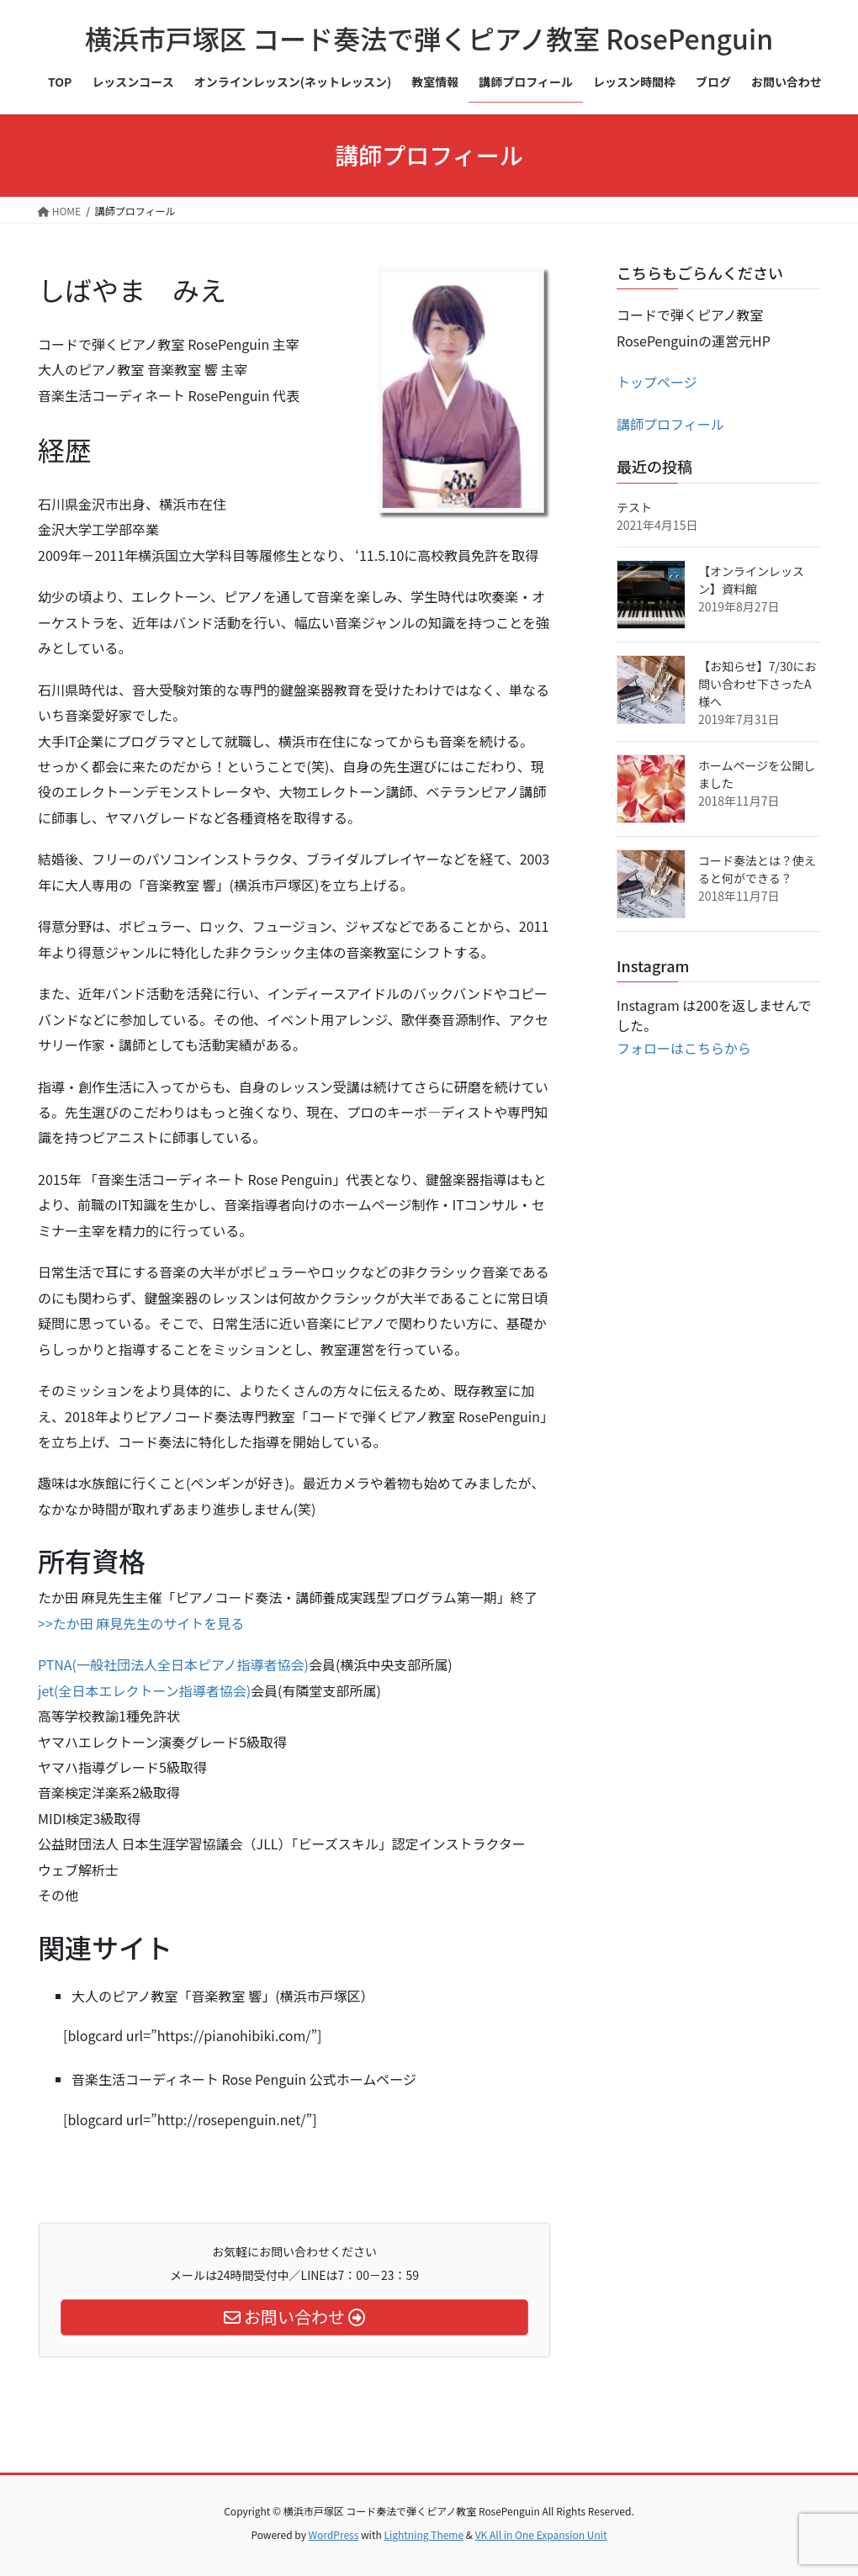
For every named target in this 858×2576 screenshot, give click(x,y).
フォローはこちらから (684, 1048)
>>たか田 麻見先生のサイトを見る (141, 1623)
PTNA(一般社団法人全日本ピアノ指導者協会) (173, 1664)
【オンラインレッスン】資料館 (751, 580)
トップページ (657, 382)
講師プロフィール (670, 424)
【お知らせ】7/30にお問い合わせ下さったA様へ (757, 684)
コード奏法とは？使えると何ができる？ (757, 869)
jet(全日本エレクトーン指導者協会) (144, 1690)
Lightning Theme (423, 2534)
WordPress (334, 2534)
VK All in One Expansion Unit (541, 2534)
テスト (634, 507)
